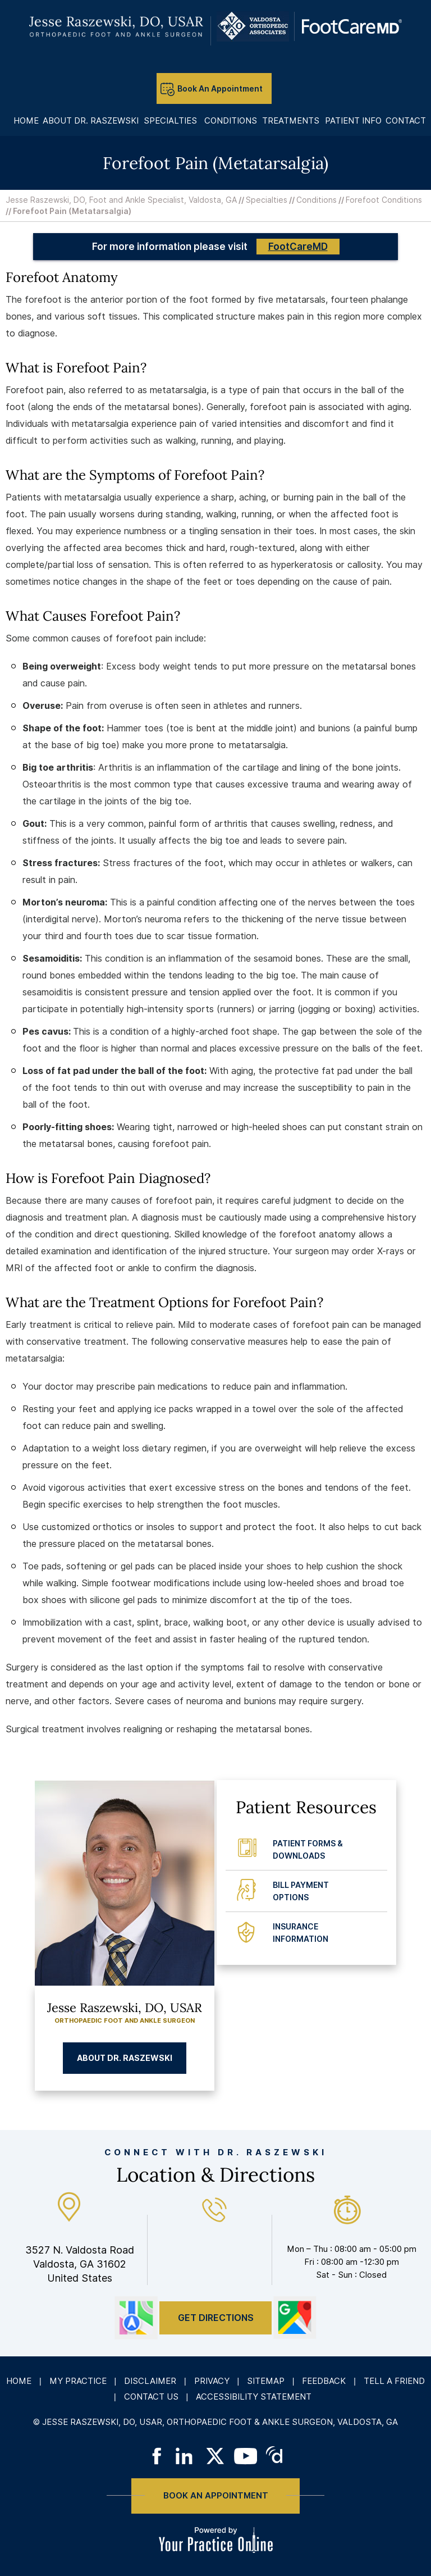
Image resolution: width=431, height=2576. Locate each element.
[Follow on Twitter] (215, 2455)
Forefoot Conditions (384, 199)
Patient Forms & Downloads (308, 1849)
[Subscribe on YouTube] (245, 2455)
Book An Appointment (220, 88)
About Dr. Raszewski (124, 2058)
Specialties (266, 199)
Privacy (212, 2381)
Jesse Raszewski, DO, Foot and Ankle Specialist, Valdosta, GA (121, 199)
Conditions (316, 199)
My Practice (78, 2381)
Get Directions (216, 2318)
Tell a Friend (394, 2381)
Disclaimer (150, 2381)
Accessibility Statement (253, 2397)
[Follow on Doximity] (275, 2455)
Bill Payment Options (301, 1891)
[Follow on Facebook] (156, 2455)
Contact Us (151, 2397)
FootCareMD (298, 246)
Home (18, 2381)
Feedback (324, 2381)
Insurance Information (300, 1933)
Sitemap (266, 2381)
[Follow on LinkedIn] (186, 2455)
